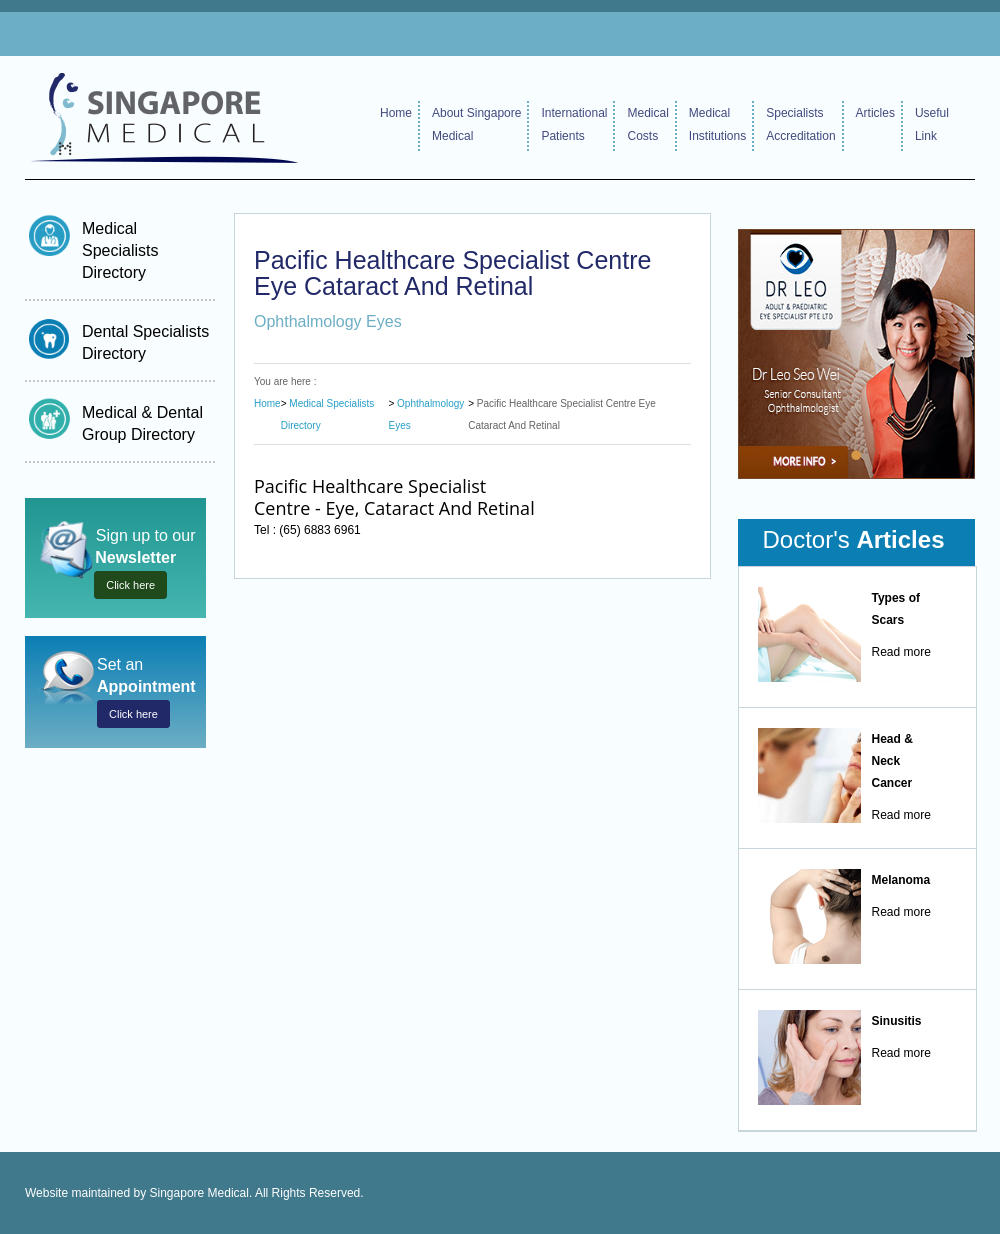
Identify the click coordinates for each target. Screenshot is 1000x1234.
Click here (130, 585)
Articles (875, 113)
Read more (901, 652)
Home (396, 113)
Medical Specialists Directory (120, 250)
